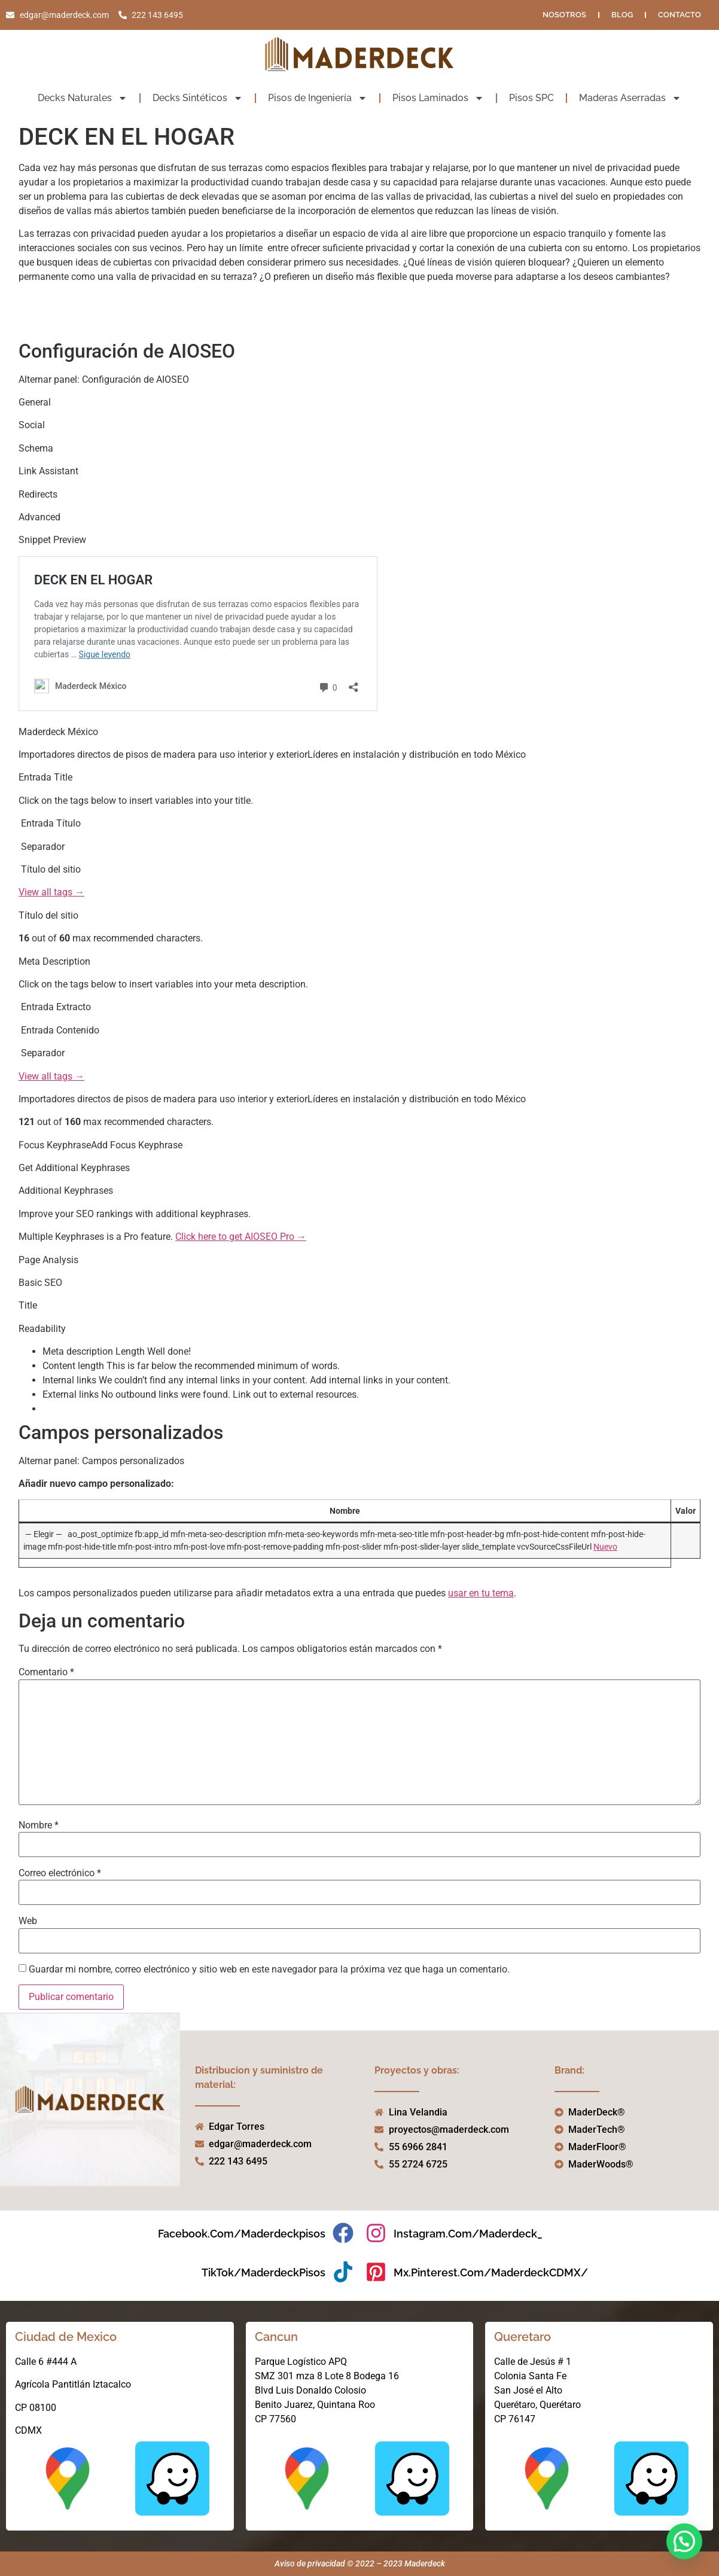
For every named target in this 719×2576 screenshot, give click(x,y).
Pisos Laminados (438, 98)
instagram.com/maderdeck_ (468, 2233)
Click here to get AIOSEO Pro (234, 1236)
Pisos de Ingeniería (317, 98)
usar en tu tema (481, 1593)
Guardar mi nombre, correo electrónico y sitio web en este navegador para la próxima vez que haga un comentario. (269, 1969)
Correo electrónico (60, 1873)
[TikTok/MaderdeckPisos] (343, 2271)
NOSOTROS (564, 14)
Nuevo (605, 1547)
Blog (622, 14)
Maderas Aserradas (630, 98)
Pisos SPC (531, 97)
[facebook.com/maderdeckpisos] (343, 2233)
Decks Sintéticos (198, 98)
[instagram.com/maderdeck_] (375, 2233)
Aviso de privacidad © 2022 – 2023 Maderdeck (360, 2563)
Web (28, 1921)
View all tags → (51, 892)
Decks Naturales (82, 98)
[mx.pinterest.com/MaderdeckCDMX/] (375, 2271)
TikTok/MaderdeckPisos (263, 2272)
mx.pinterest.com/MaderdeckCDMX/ (491, 2272)
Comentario (46, 1672)
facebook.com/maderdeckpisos (241, 2233)
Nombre (39, 1825)
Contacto (679, 14)
